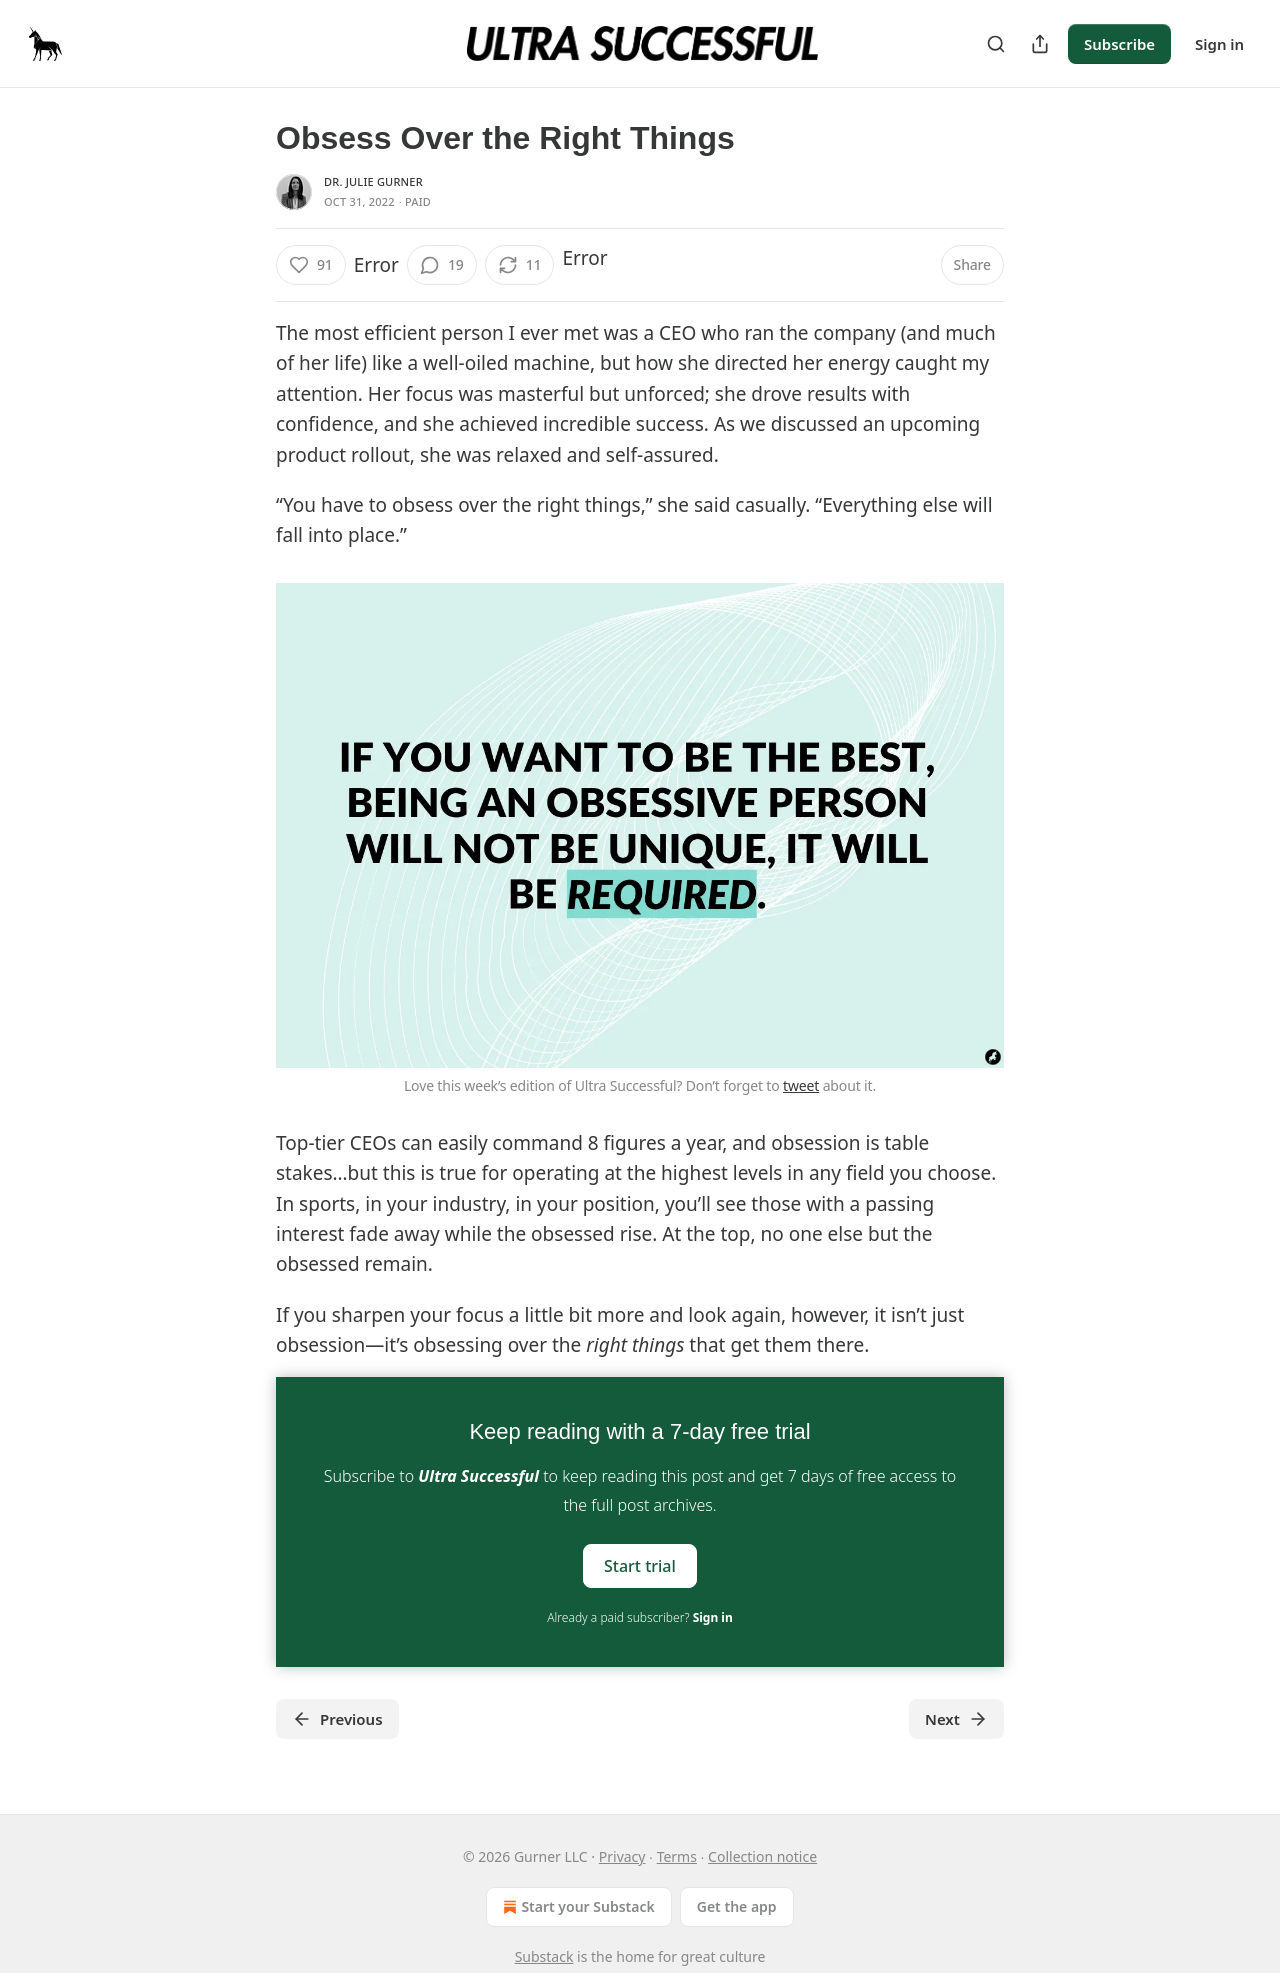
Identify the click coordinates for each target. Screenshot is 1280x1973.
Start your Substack (576, 1907)
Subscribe (1119, 44)
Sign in (1219, 44)
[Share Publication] (1040, 44)
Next (956, 1719)
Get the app (737, 1906)
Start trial (640, 1565)
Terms (677, 1856)
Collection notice (762, 1856)
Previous (337, 1719)
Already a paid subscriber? (639, 1617)
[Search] (996, 44)
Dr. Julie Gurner (373, 181)
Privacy (622, 1856)
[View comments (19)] (442, 265)
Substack (544, 1956)
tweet (801, 1085)
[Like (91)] (311, 265)
